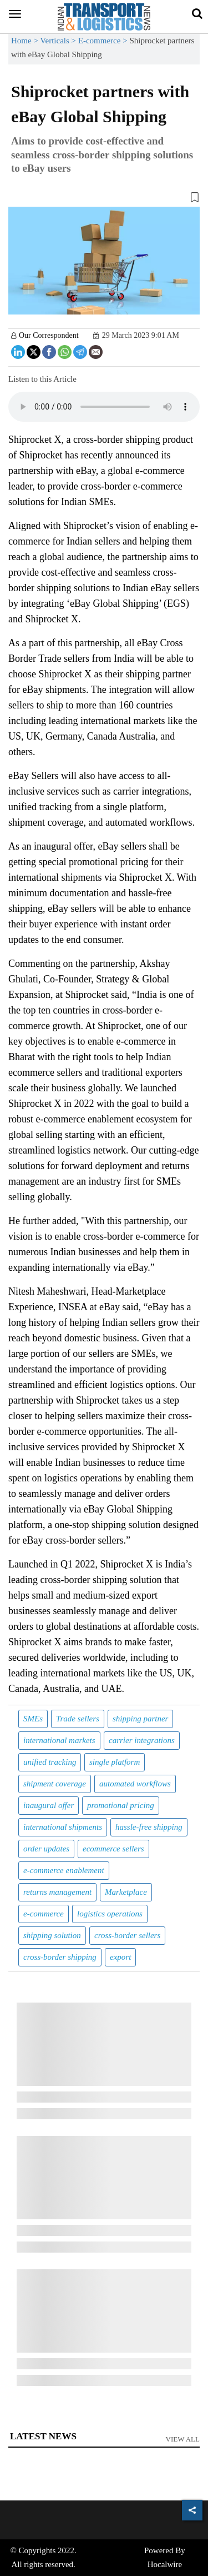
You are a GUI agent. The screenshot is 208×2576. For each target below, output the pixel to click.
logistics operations (110, 1913)
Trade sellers (77, 1718)
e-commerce (43, 1913)
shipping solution (52, 1935)
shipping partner (140, 1718)
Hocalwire (165, 2564)
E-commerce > (104, 40)
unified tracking (49, 1762)
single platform (114, 1762)
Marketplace (126, 1892)
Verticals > (59, 40)
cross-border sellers (127, 1935)
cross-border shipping (60, 1957)
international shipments (62, 1827)
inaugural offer (48, 1805)
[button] (104, 199)
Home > (25, 40)
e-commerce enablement (63, 1870)
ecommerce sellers (113, 1848)
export (120, 1957)
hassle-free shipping (148, 1827)
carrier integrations (142, 1740)
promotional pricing (120, 1805)
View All (183, 2439)
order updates (46, 1848)
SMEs (33, 1718)
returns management (57, 1892)
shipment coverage (54, 1783)
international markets (59, 1740)
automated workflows (135, 1783)
